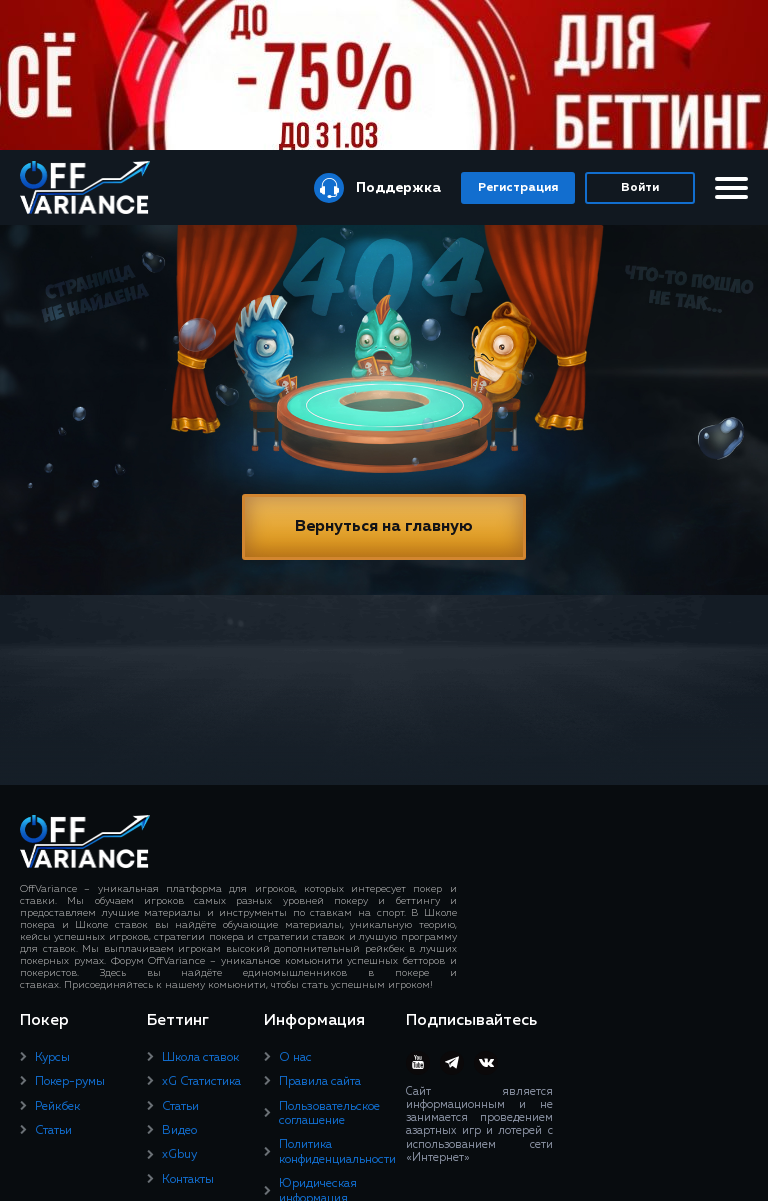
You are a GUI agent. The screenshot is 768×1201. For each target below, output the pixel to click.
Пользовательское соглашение (329, 1114)
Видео (179, 1131)
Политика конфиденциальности (337, 1152)
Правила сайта (320, 1082)
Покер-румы (70, 1082)
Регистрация (518, 188)
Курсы (52, 1058)
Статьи (53, 1131)
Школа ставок (200, 1058)
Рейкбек (57, 1107)
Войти (640, 188)
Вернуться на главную (384, 527)
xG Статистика (201, 1082)
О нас (295, 1058)
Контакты (188, 1180)
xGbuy (179, 1155)
